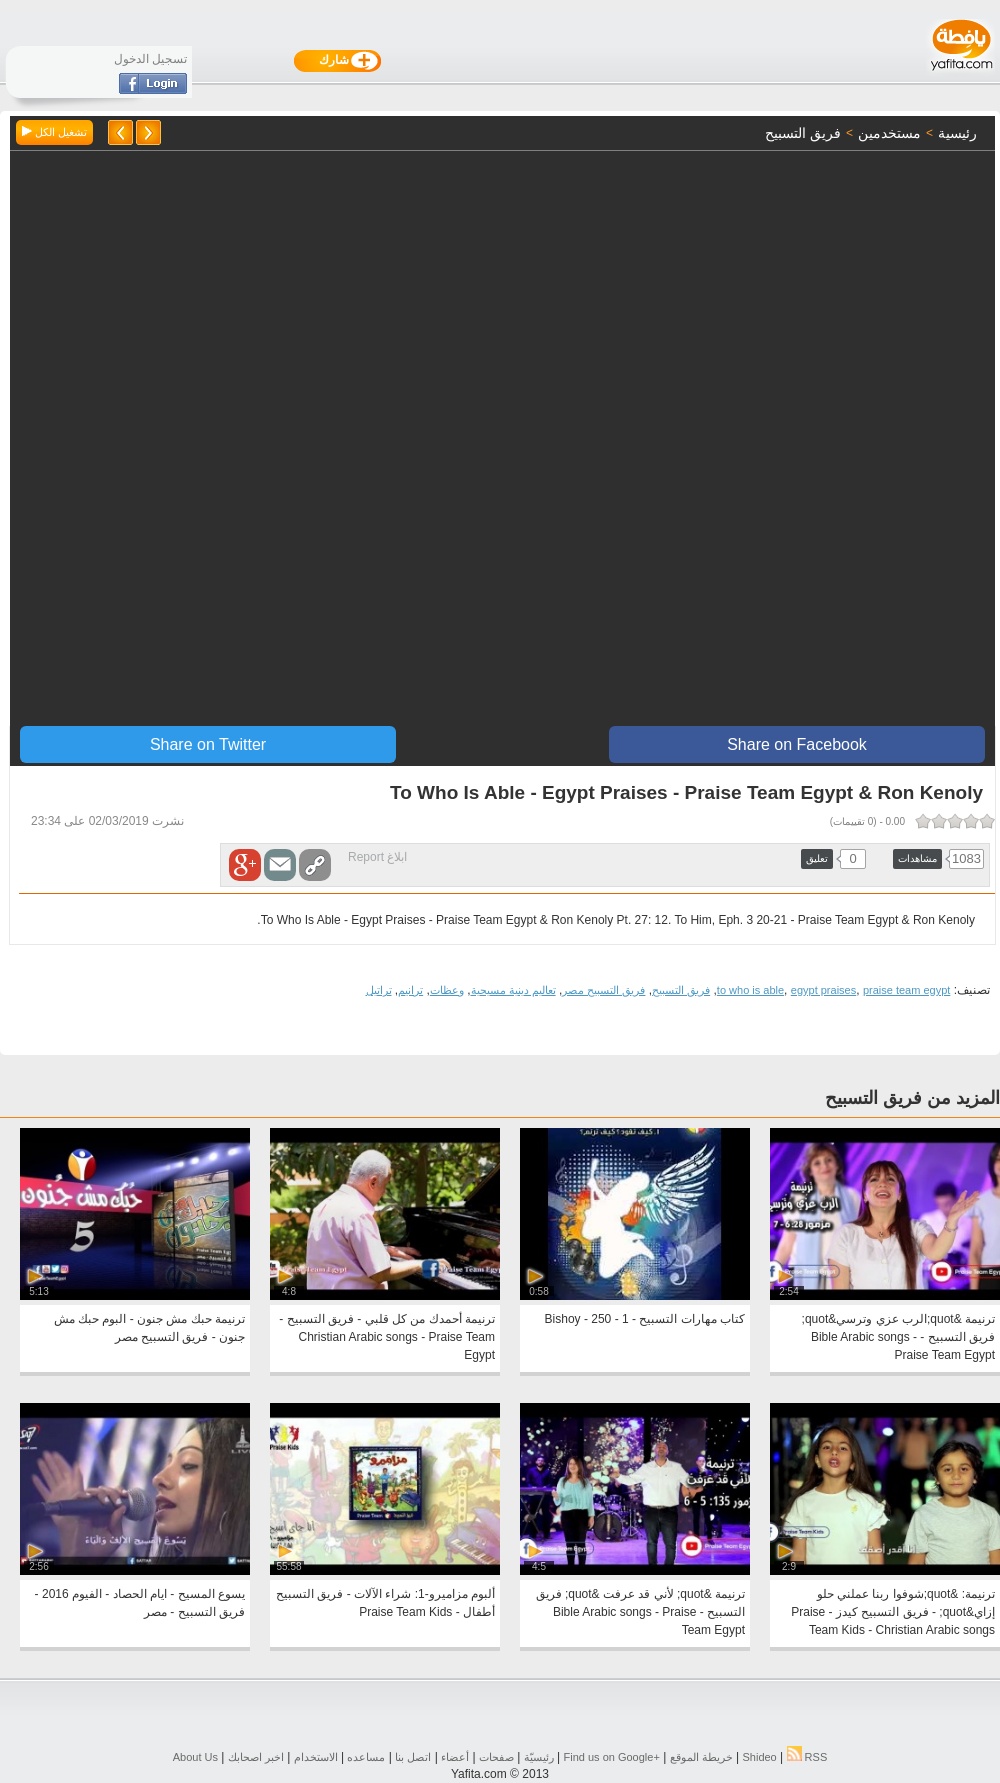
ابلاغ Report (377, 857)
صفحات (496, 1757)
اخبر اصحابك (256, 1757)
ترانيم (410, 990)
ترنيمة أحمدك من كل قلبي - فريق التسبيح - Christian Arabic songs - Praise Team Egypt (387, 1337)
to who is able (750, 990)
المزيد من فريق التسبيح (912, 1098)
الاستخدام (316, 1757)
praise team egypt (906, 990)
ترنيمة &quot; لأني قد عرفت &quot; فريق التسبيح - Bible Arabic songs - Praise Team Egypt (640, 1612)
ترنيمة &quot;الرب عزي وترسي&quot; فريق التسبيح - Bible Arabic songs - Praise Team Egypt (898, 1337)
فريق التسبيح (681, 990)
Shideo (759, 1757)
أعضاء (455, 1757)
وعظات (447, 990)
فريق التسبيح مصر (603, 990)
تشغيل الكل (54, 132)
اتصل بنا (413, 1757)
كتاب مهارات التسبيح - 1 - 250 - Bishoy (645, 1319)
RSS (807, 1757)
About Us (195, 1757)
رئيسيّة (539, 1757)
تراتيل (379, 990)
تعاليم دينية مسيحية (513, 990)
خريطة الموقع (701, 1757)
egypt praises (823, 990)
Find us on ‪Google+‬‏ (612, 1757)
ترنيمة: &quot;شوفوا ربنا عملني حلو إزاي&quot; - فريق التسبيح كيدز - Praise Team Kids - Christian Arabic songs (893, 1612)
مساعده (366, 1757)
